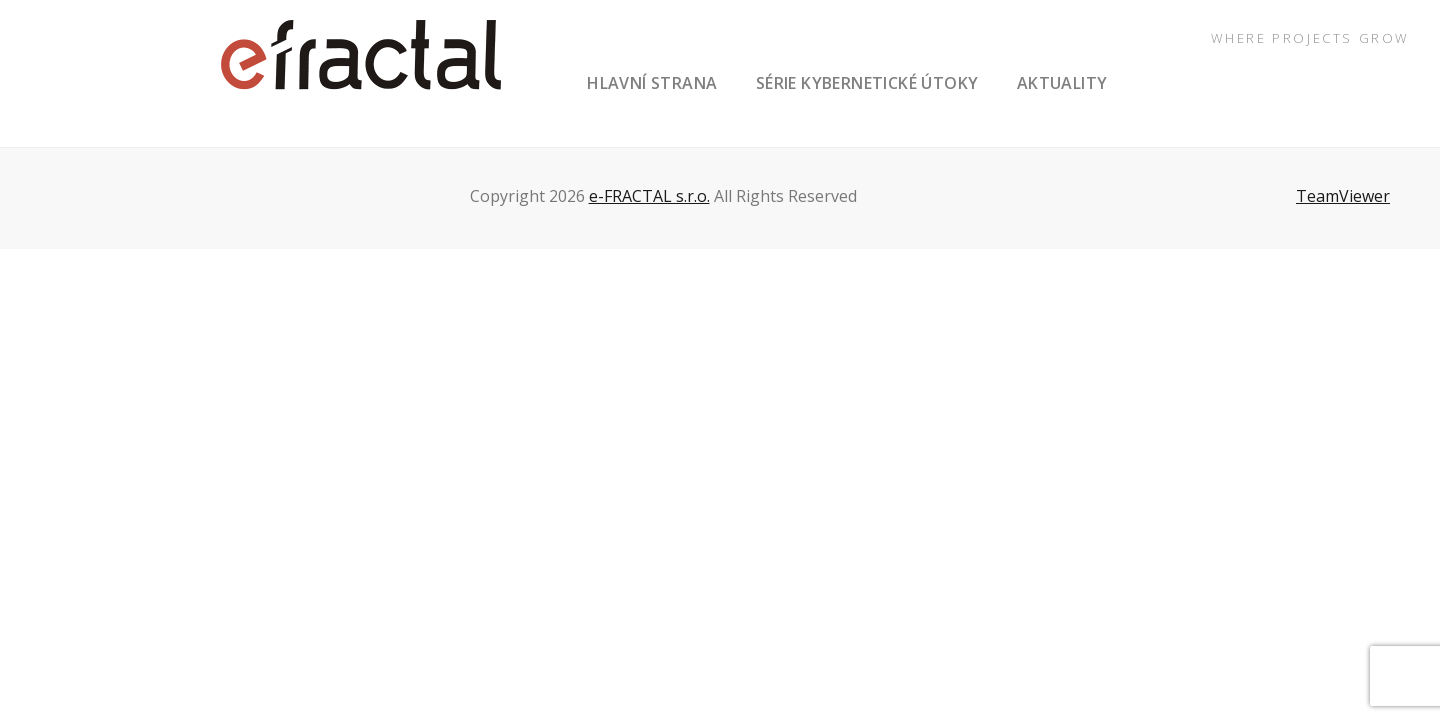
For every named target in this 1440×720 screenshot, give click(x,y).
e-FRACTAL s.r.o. (649, 196)
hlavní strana (652, 83)
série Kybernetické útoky (867, 83)
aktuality (1062, 83)
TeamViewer (1343, 196)
